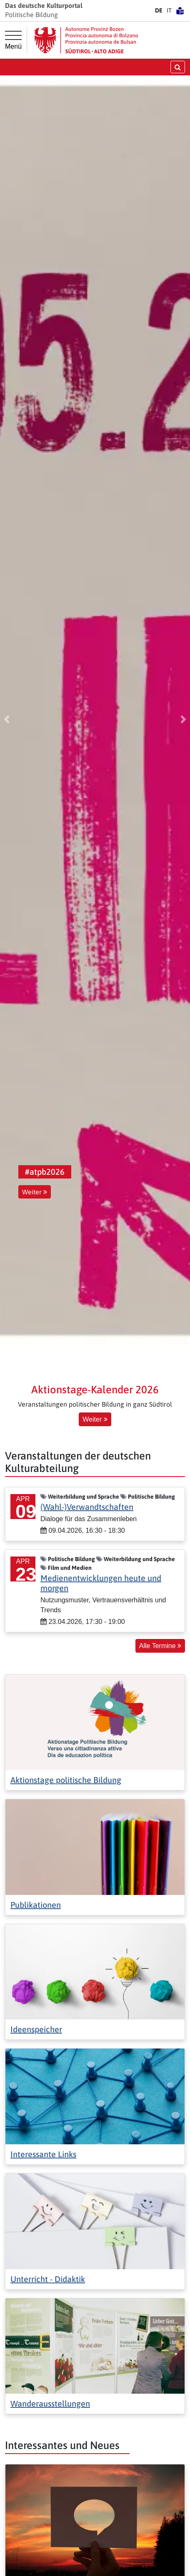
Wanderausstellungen (50, 2403)
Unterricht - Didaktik (47, 2279)
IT (169, 10)
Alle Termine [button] (160, 1645)
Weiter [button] (34, 1192)
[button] (6, 719)
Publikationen (35, 1905)
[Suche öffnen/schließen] (177, 67)
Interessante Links (43, 2154)
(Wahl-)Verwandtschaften (86, 1507)
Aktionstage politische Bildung (65, 1780)
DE (158, 10)
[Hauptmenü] (13, 40)
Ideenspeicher (36, 2029)
